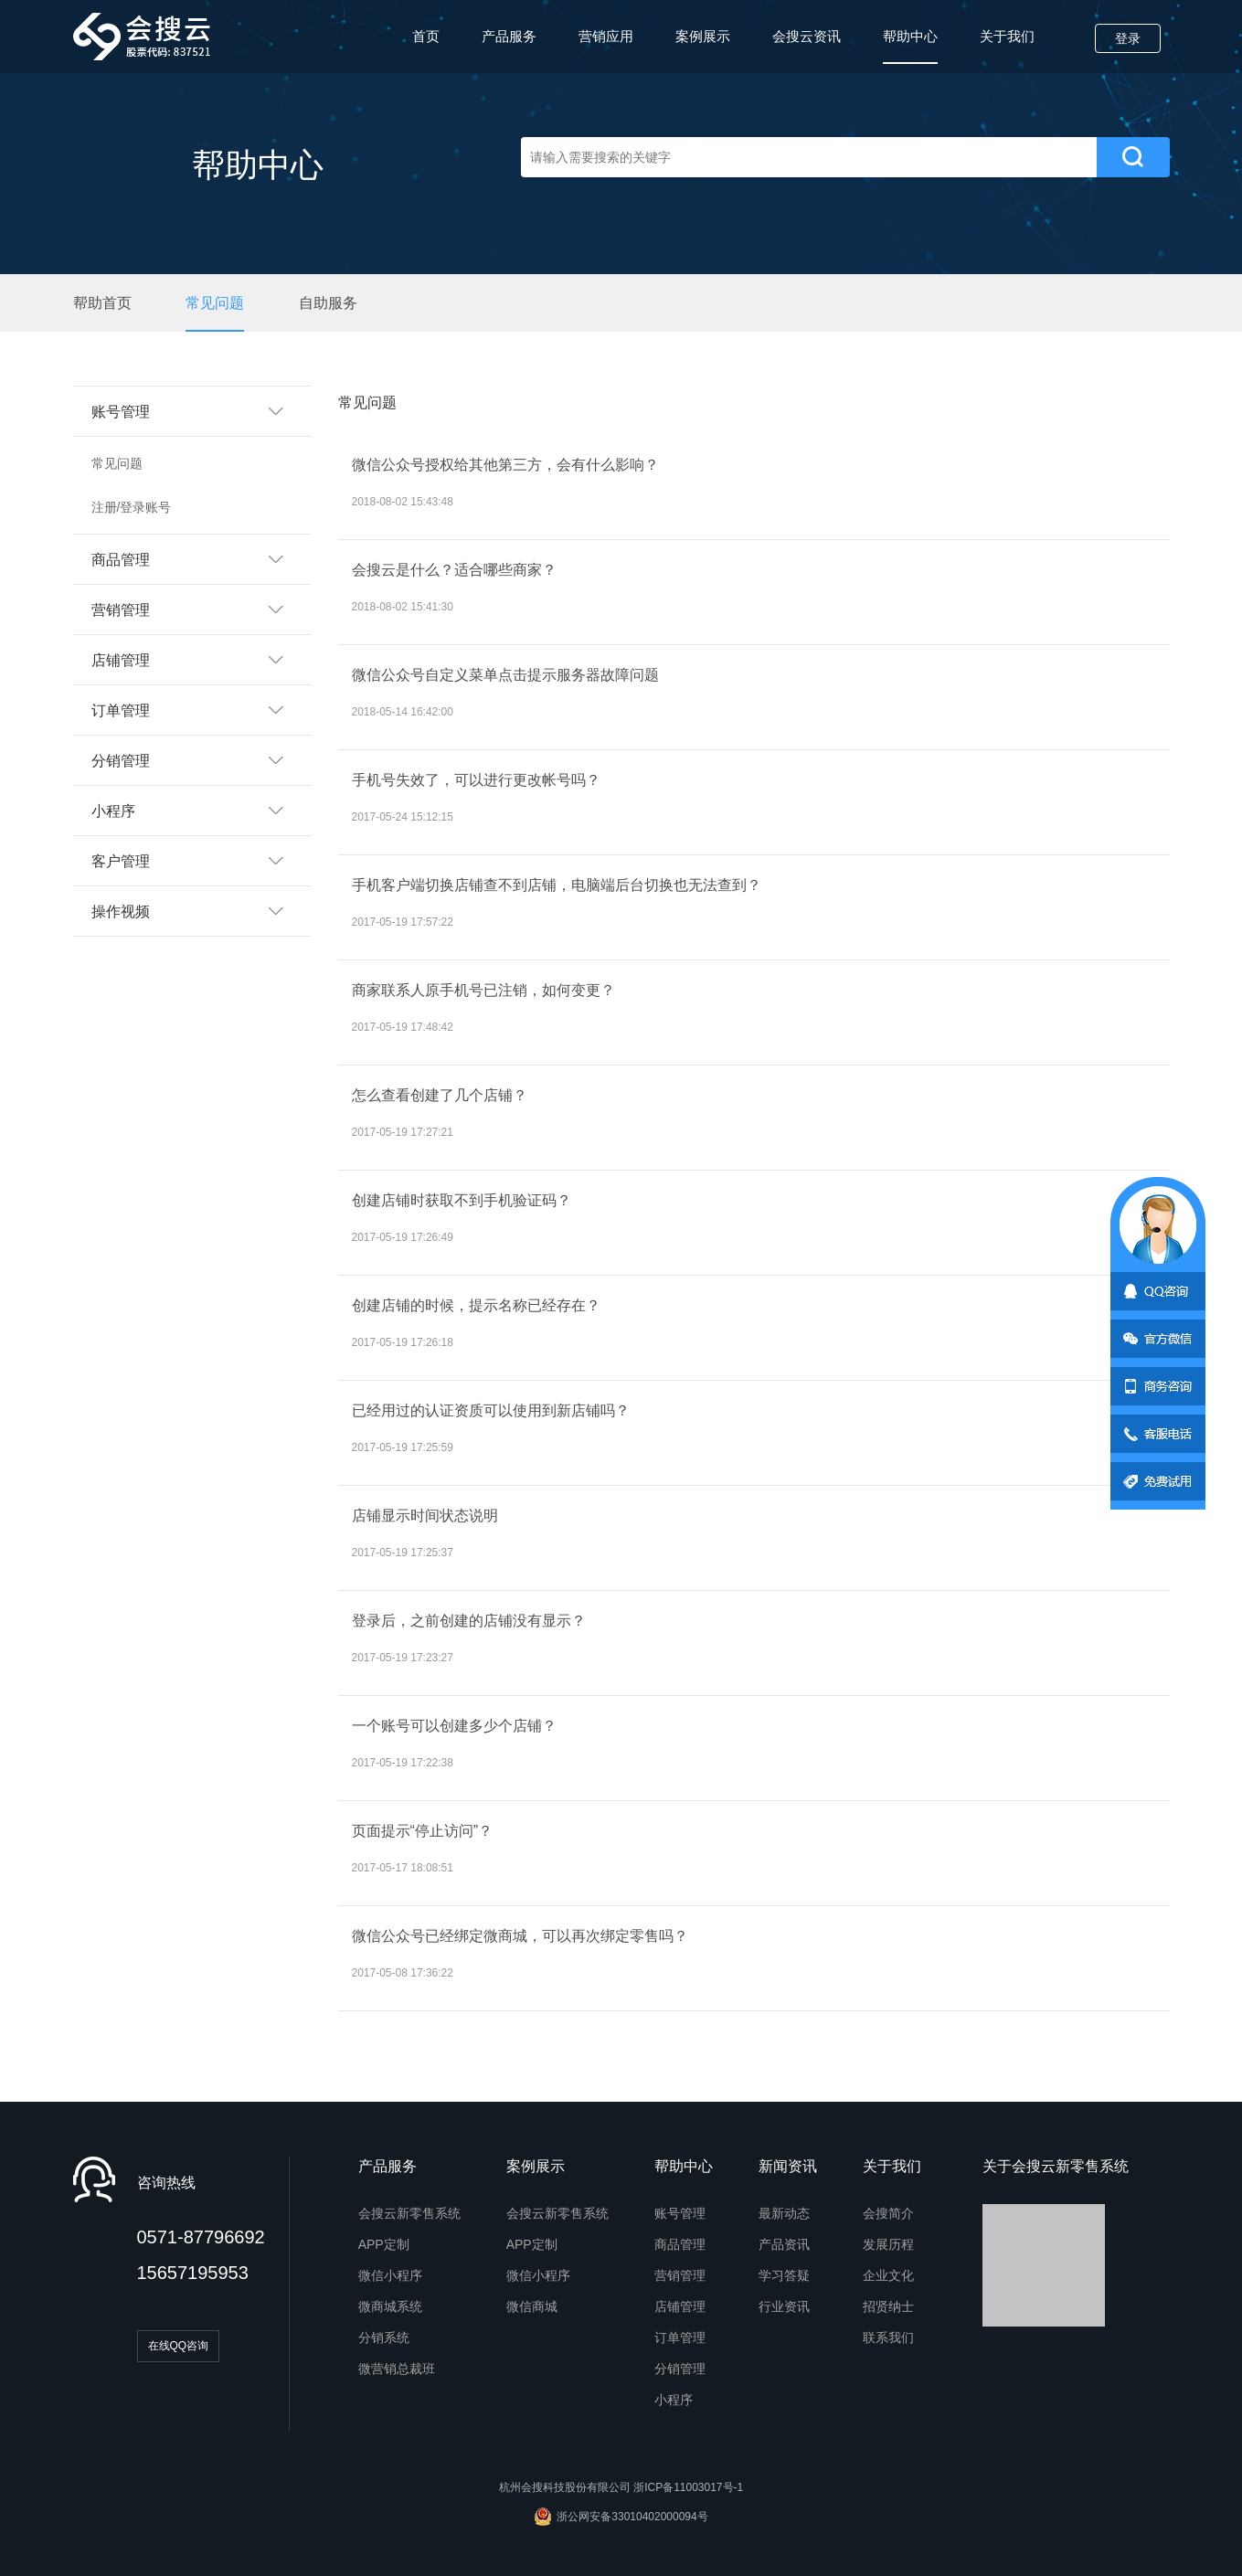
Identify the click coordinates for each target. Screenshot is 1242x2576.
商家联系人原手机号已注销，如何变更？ (485, 990)
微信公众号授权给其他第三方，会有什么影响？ (505, 464)
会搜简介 (888, 2213)
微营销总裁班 (396, 2368)
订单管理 (680, 2337)
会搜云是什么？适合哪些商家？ (454, 570)
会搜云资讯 (806, 36)
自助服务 (328, 303)
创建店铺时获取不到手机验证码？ (461, 1200)
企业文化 (888, 2275)
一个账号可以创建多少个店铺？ (454, 1725)
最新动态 (784, 2213)
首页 (426, 36)
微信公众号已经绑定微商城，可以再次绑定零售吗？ (520, 1936)
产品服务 (509, 36)
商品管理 (680, 2244)
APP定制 (383, 2244)
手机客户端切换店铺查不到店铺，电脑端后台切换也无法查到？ (556, 885)
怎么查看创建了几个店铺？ (439, 1095)
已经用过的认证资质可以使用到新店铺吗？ (491, 1410)
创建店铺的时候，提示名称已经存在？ (476, 1305)
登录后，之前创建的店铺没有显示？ (469, 1620)
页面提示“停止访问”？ (423, 1831)
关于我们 (1007, 36)
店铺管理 (680, 2306)
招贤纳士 (888, 2306)
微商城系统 (390, 2306)
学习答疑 (784, 2275)
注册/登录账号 (131, 507)
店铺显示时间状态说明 (425, 1515)
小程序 (673, 2399)
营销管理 (680, 2275)
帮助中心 (910, 46)
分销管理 (680, 2368)
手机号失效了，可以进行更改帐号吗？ (476, 780)
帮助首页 (102, 303)
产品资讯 (784, 2244)
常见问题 (215, 303)
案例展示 (702, 36)
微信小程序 (390, 2275)
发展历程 (888, 2244)
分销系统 (383, 2337)
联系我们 (888, 2337)
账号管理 (680, 2213)
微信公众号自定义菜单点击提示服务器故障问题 (505, 675)
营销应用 (606, 36)
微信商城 (531, 2306)
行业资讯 (784, 2306)
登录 (1128, 38)
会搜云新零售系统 (409, 2213)
